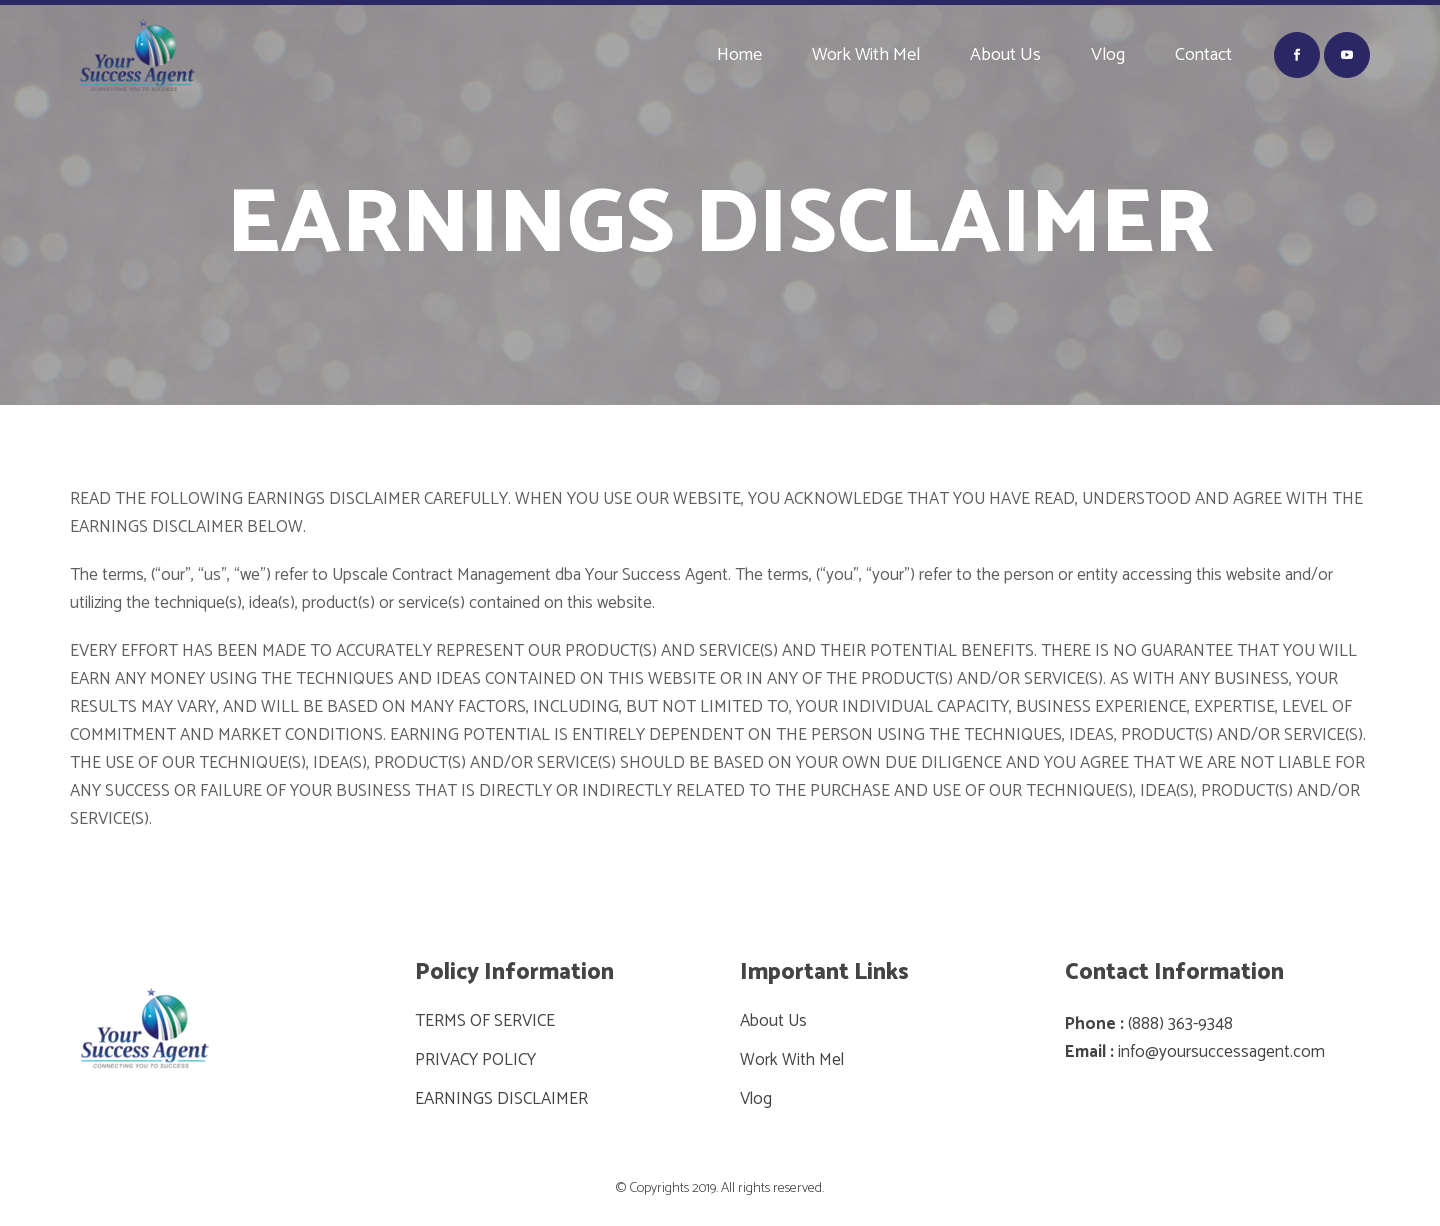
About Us (773, 1021)
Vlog (756, 1099)
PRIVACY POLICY (475, 1060)
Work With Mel (792, 1060)
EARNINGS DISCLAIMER (501, 1099)
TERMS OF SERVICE (485, 1021)
